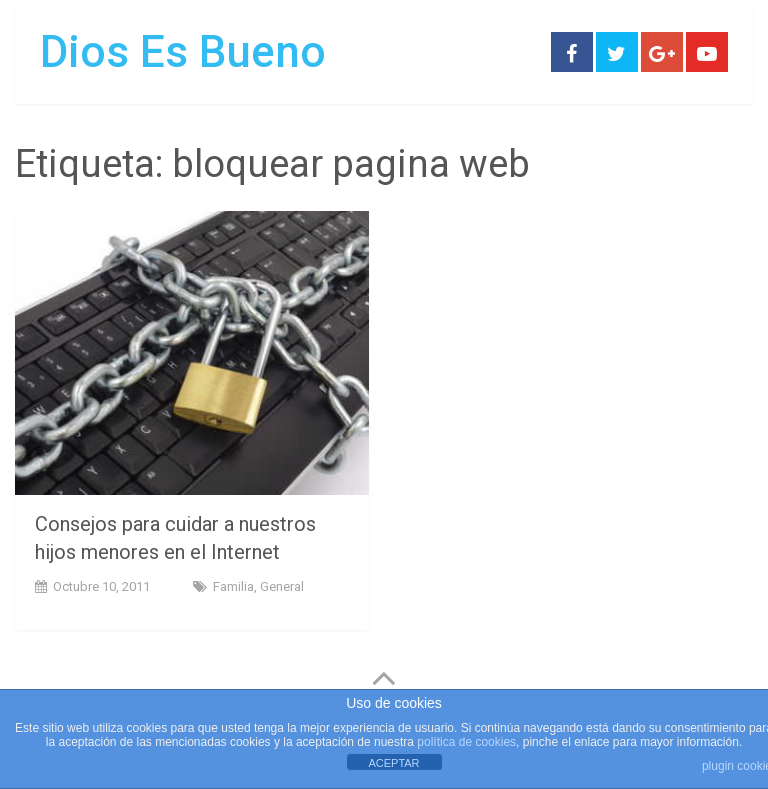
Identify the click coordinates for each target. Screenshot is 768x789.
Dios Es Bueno (183, 52)
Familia (233, 586)
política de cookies (466, 742)
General (282, 586)
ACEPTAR (393, 763)
